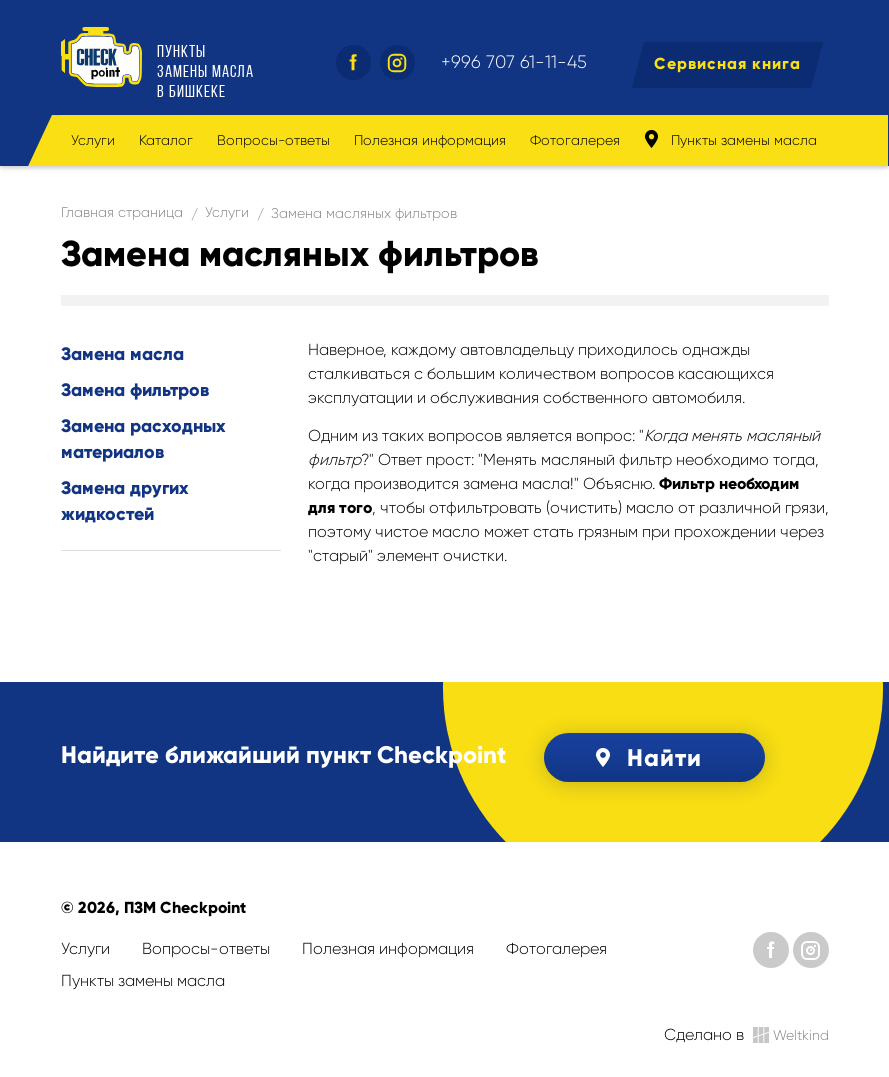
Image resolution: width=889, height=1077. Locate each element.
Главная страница (122, 212)
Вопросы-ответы (273, 140)
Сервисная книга (727, 63)
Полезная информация (430, 140)
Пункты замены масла (730, 139)
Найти (645, 757)
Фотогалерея (575, 140)
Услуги (93, 140)
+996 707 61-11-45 (514, 62)
